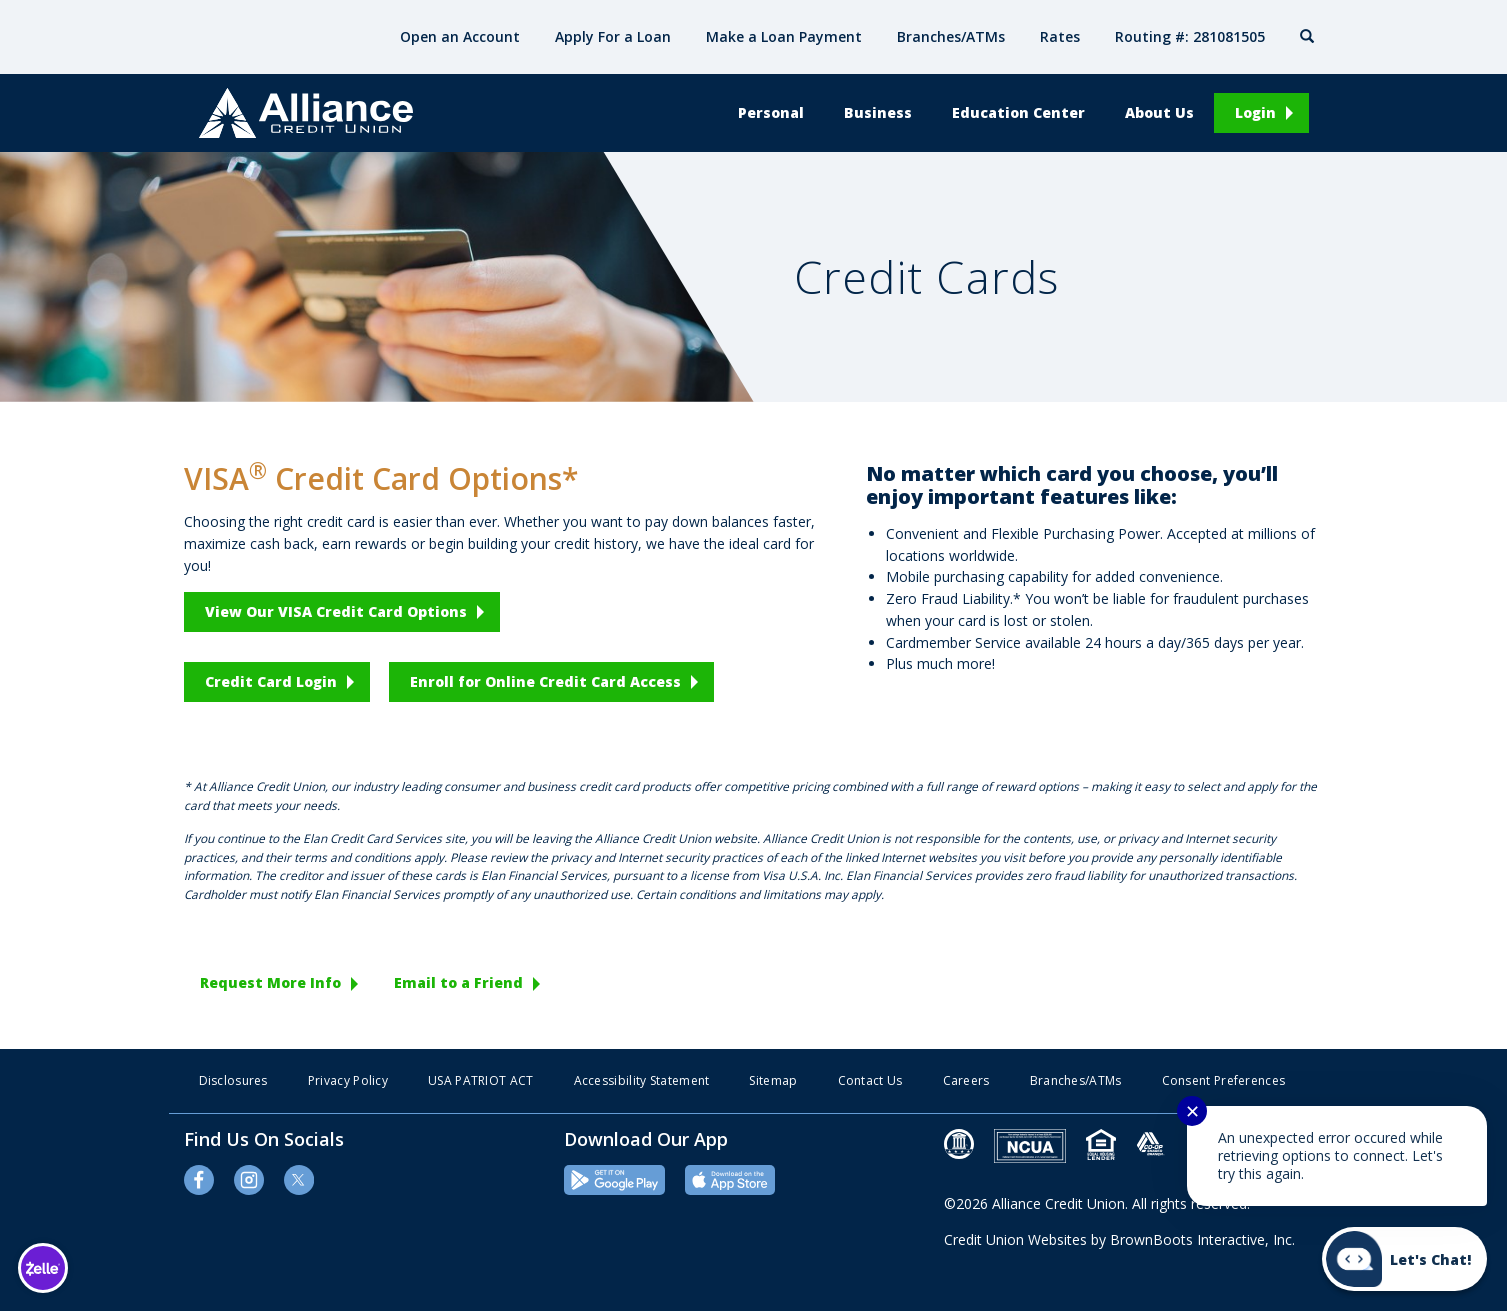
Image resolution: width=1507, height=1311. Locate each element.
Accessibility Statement (642, 1080)
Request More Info (270, 982)
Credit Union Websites (1015, 1239)
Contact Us (870, 1080)
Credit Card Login (271, 681)
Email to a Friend (458, 982)
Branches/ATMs (951, 36)
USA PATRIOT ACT (481, 1080)
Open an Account (460, 36)
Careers (966, 1080)
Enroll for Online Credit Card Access (545, 681)
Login (1255, 112)
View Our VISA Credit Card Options (336, 611)
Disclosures (233, 1080)
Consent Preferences (1224, 1080)
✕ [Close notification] (1192, 1111)
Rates (1060, 36)
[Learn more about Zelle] (42, 1268)
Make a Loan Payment (784, 36)
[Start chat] (1404, 1259)
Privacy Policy (348, 1080)
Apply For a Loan (613, 36)
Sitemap (773, 1080)
